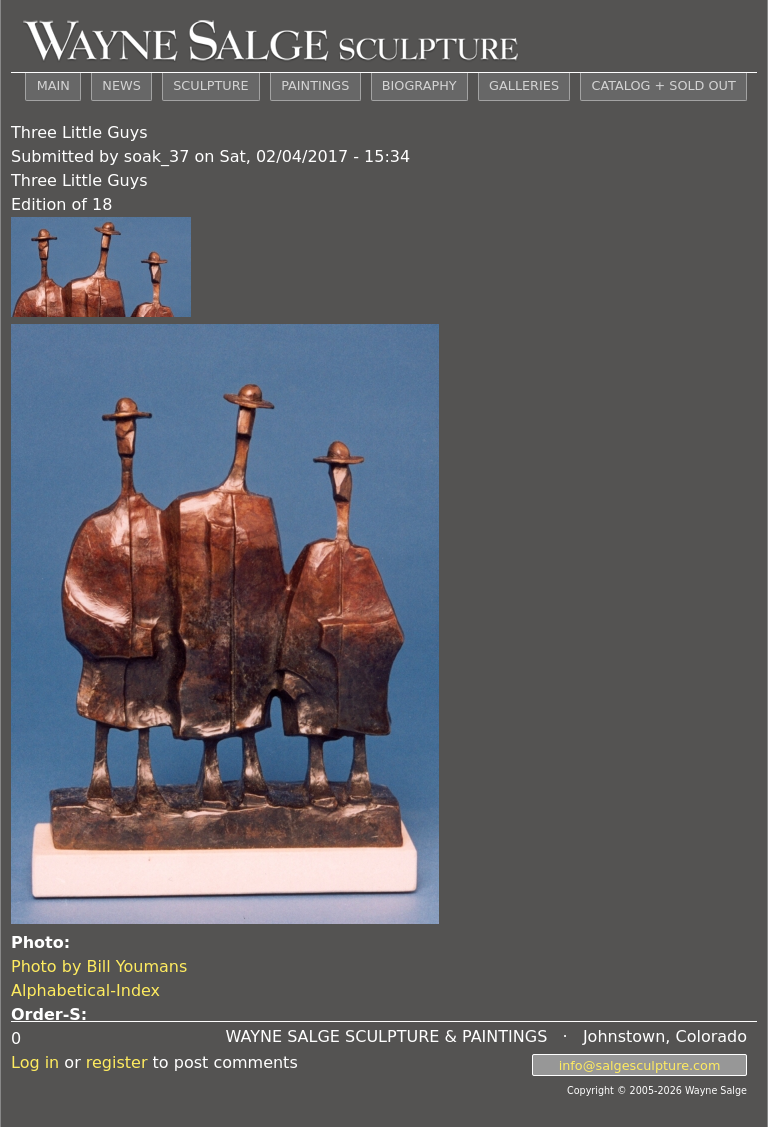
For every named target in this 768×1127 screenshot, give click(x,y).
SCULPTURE (210, 85)
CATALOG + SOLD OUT (663, 85)
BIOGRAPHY (419, 85)
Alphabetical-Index (85, 990)
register (117, 1062)
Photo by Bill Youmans (99, 966)
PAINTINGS (315, 85)
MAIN (53, 85)
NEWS (121, 85)
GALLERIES (524, 85)
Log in (35, 1062)
